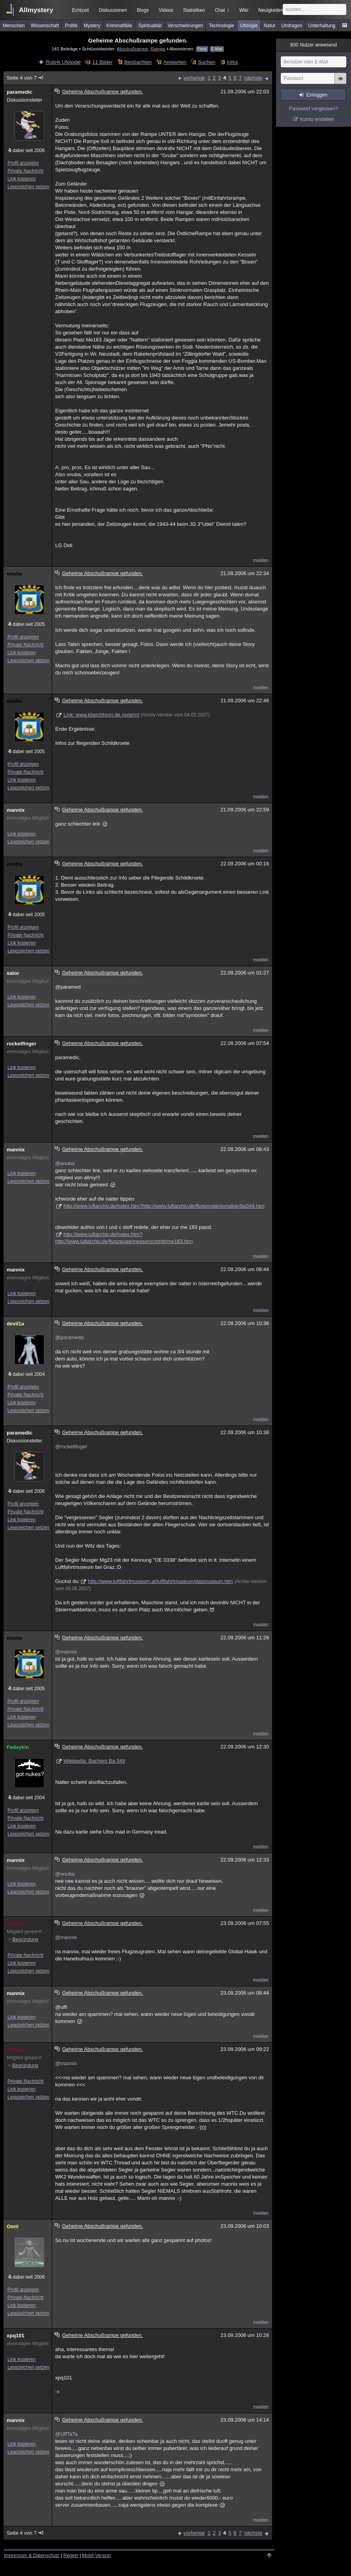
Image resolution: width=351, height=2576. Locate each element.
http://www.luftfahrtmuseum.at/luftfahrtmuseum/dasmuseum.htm (160, 1581)
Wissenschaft (45, 25)
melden (261, 560)
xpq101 (15, 2335)
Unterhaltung (322, 25)
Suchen (206, 62)
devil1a (15, 1324)
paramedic (19, 92)
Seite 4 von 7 (25, 78)
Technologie (221, 25)
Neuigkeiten (270, 10)
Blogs (143, 10)
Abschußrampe (132, 48)
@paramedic (69, 1337)
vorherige (194, 78)
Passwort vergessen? (313, 108)
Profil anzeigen (23, 163)
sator (13, 973)
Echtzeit (80, 10)
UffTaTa (16, 1923)
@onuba (65, 1163)
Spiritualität (149, 25)
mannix (16, 810)
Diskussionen (113, 10)
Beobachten (137, 62)
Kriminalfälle (119, 25)
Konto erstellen (317, 119)
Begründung (25, 1939)
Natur (269, 25)
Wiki (243, 10)
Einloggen (316, 95)
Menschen (13, 25)
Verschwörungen (185, 25)
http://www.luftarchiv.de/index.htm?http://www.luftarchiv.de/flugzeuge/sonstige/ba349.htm (164, 1206)
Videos (166, 10)
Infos (232, 62)
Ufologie (249, 25)
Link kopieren (21, 179)
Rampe (158, 48)
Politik (71, 25)
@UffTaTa (66, 2434)
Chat (222, 10)
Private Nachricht (25, 171)
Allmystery (36, 10)
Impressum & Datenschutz (32, 2555)
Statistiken (194, 10)
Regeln (70, 2555)
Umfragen (292, 25)
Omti (13, 2226)
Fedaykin (18, 1747)
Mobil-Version (96, 2555)
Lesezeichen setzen (28, 186)
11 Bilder (102, 62)
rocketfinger (21, 1044)
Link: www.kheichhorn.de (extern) (101, 715)
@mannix (66, 1652)
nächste (253, 78)
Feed (202, 49)
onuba (14, 574)
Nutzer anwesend (313, 45)
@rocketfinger (71, 1446)
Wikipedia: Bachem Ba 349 (94, 1761)
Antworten (175, 62)
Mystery (92, 25)
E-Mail (216, 49)
